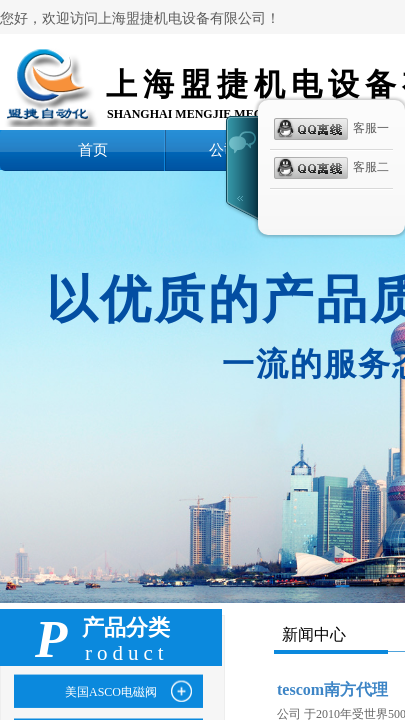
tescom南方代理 (332, 689)
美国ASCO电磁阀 (111, 692)
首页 (93, 149)
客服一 (331, 129)
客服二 (331, 168)
